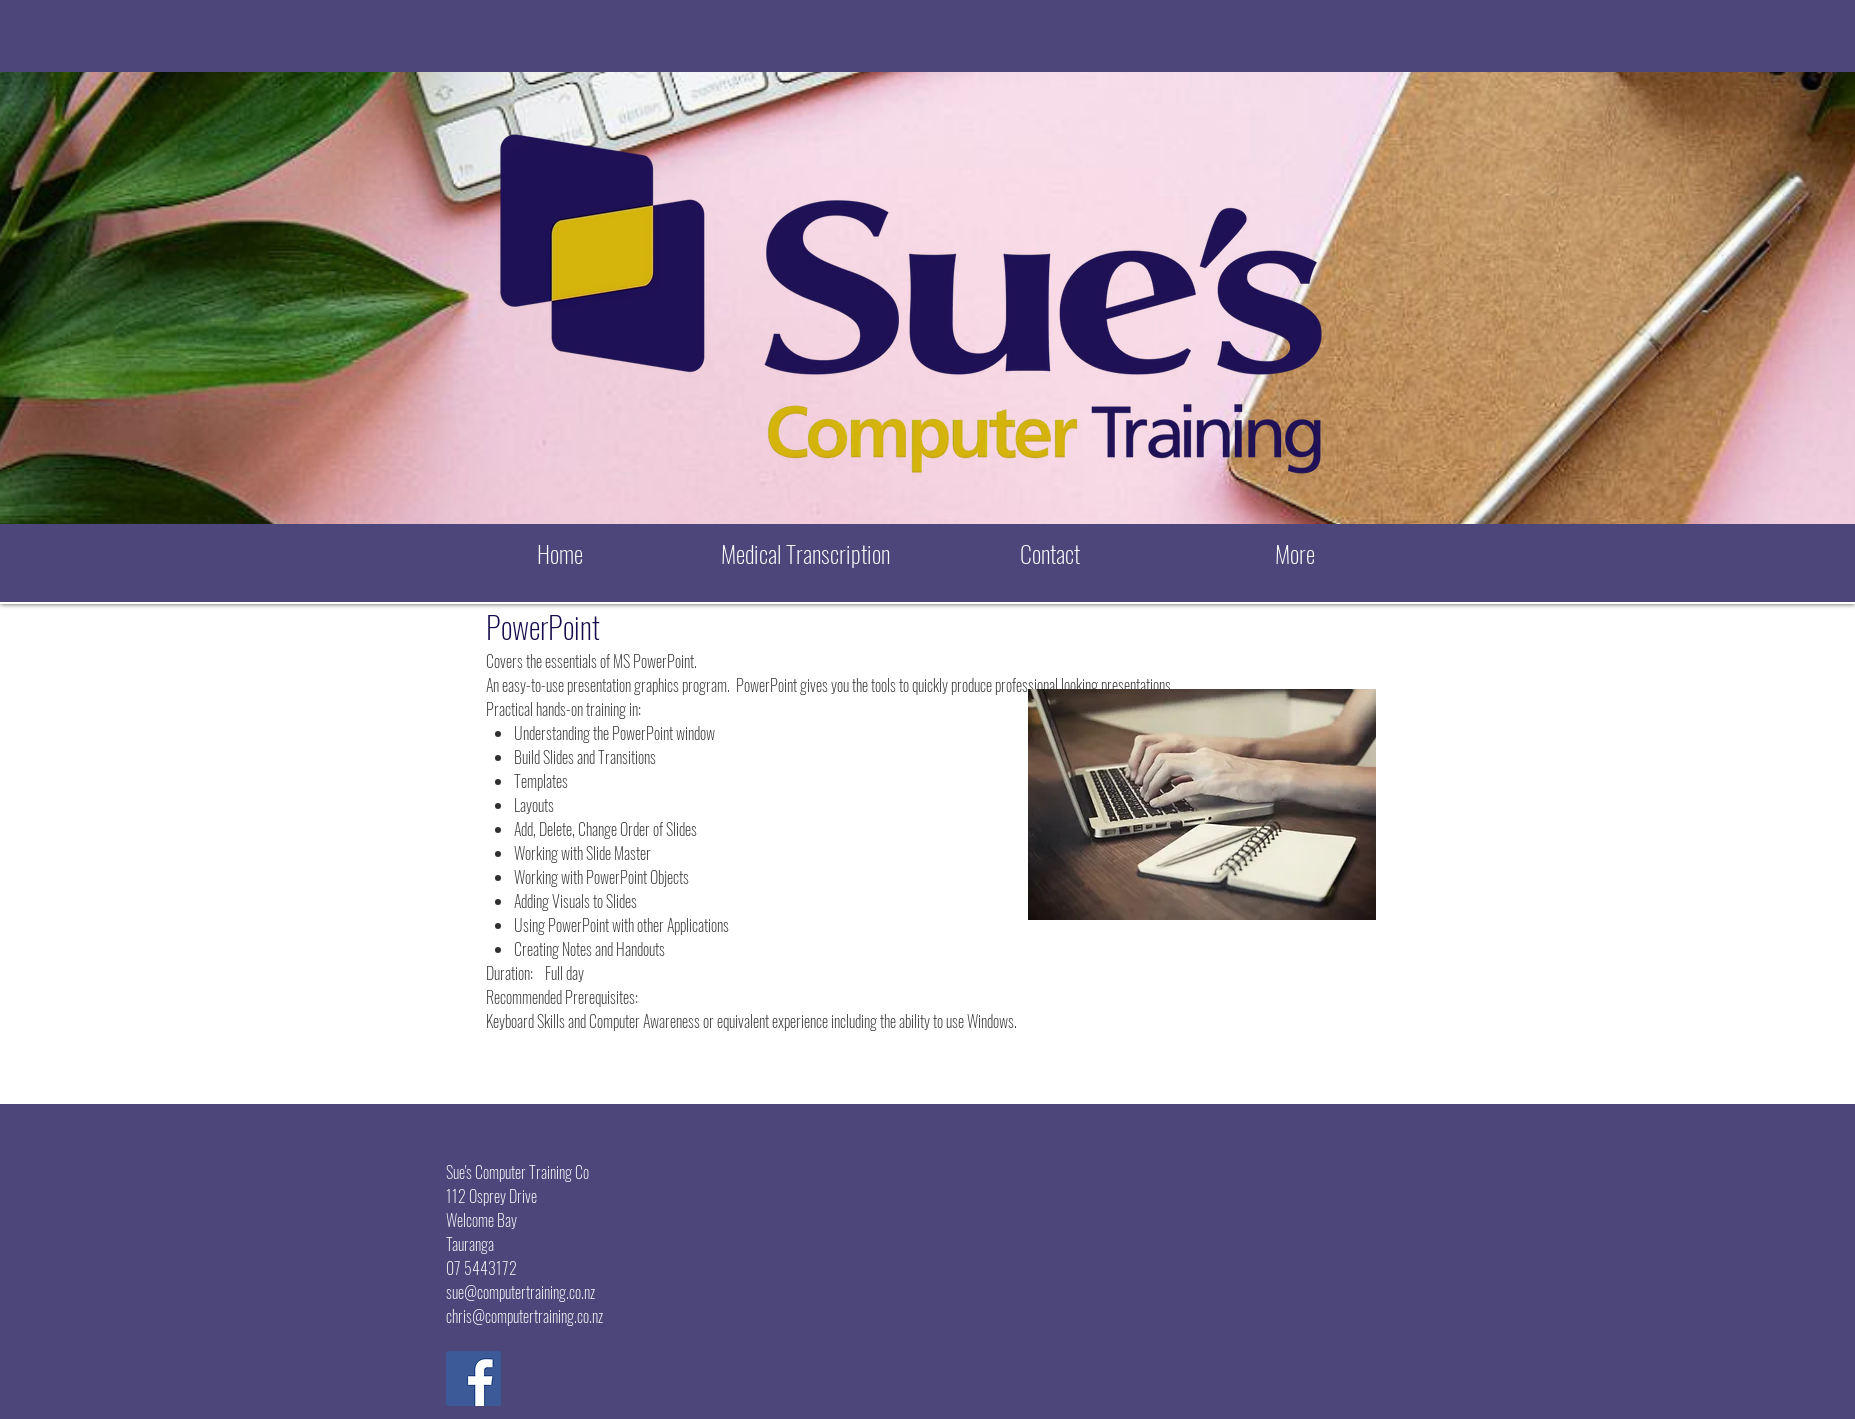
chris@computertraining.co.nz (524, 1316)
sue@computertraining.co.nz (520, 1292)
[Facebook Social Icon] (473, 1378)
